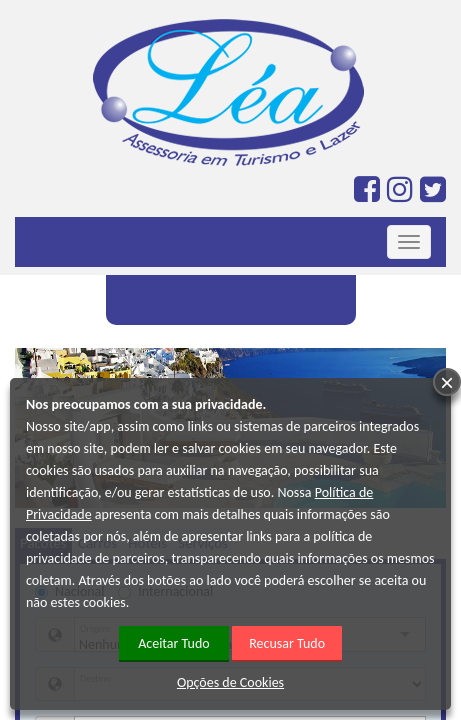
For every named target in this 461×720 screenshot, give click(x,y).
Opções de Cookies (230, 682)
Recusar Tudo (287, 643)
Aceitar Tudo (174, 643)
